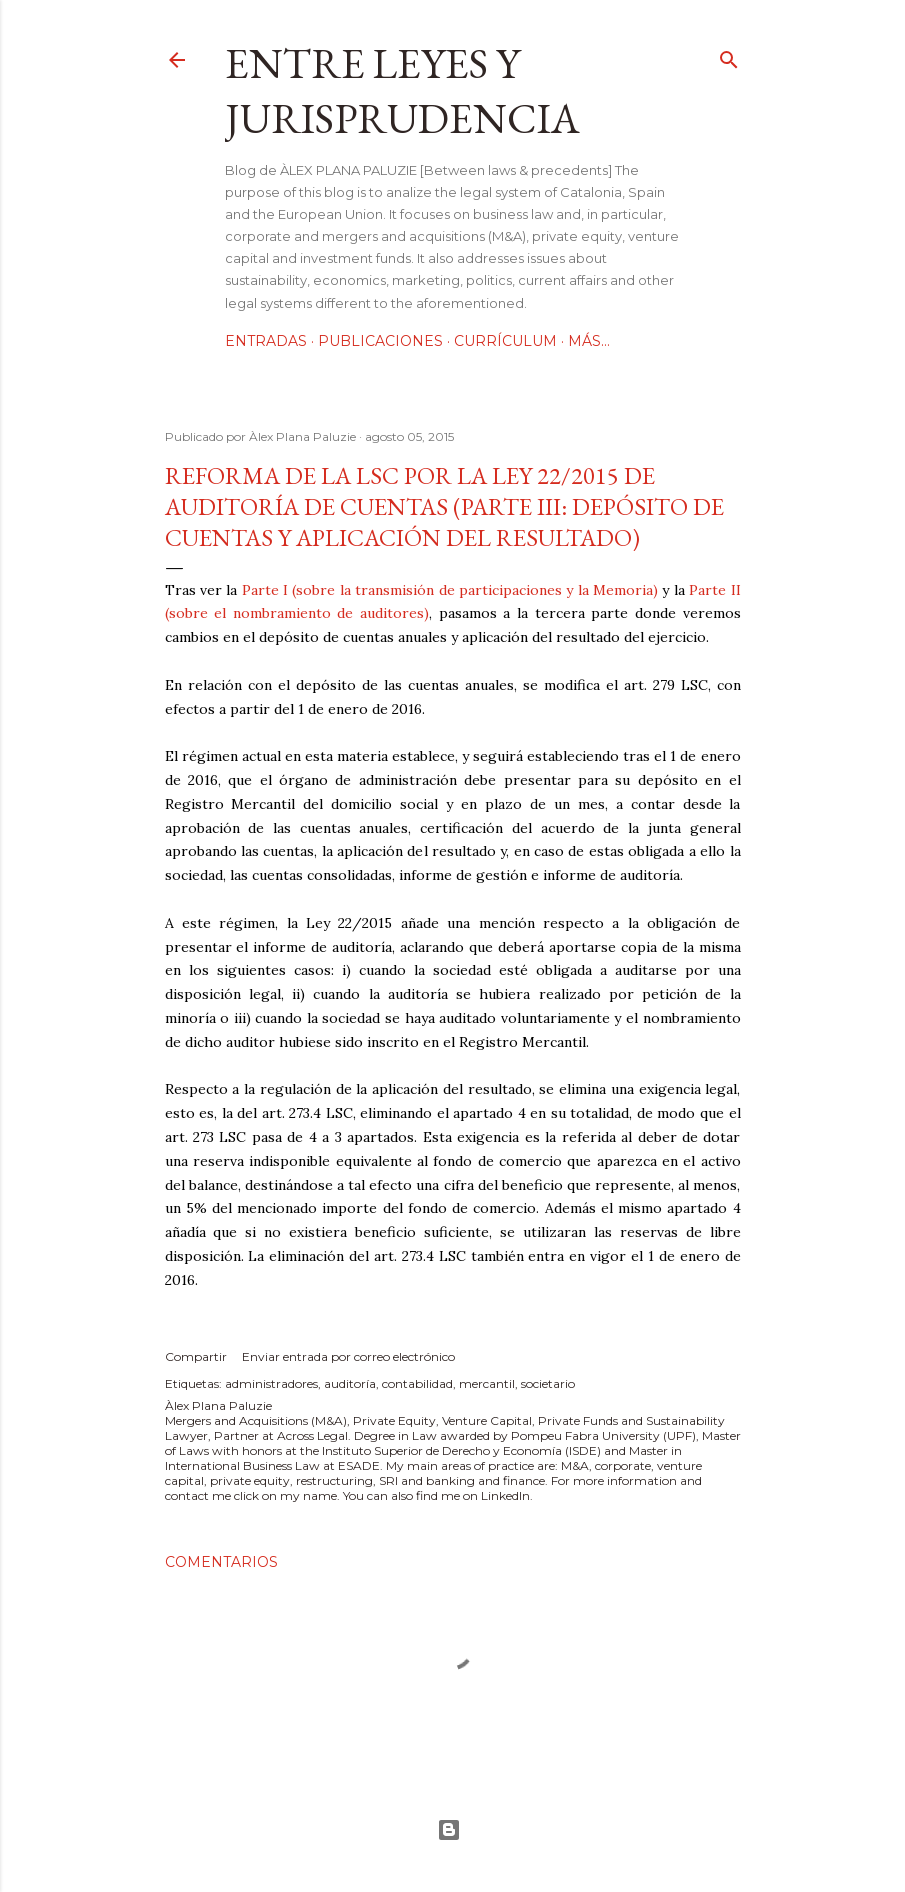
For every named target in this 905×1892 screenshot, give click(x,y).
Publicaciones (380, 341)
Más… (589, 341)
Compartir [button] (196, 1356)
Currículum (505, 341)
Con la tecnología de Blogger (449, 1830)
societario (548, 1383)
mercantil (487, 1383)
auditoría (350, 1383)
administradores (271, 1383)
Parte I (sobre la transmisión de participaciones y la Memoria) (450, 590)
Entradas (266, 341)
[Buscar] (729, 55)
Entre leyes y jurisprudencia (402, 91)
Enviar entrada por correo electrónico (348, 1356)
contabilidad (417, 1383)
